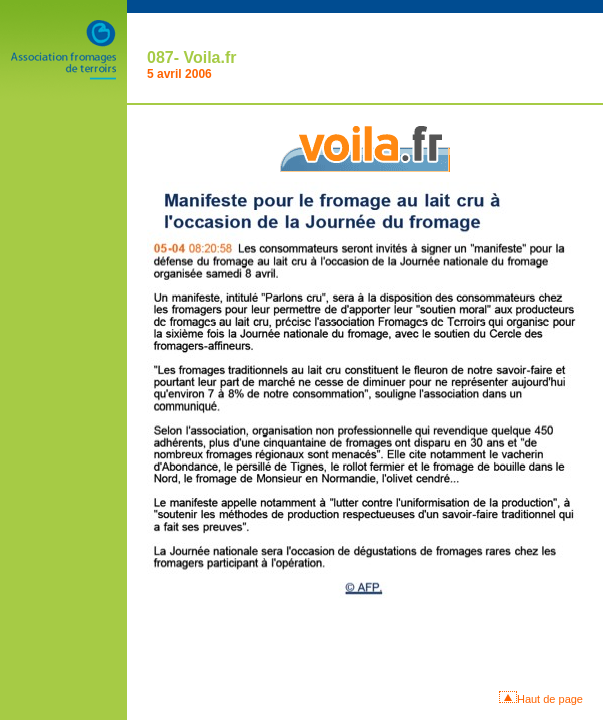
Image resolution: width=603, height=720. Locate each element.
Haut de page (550, 699)
